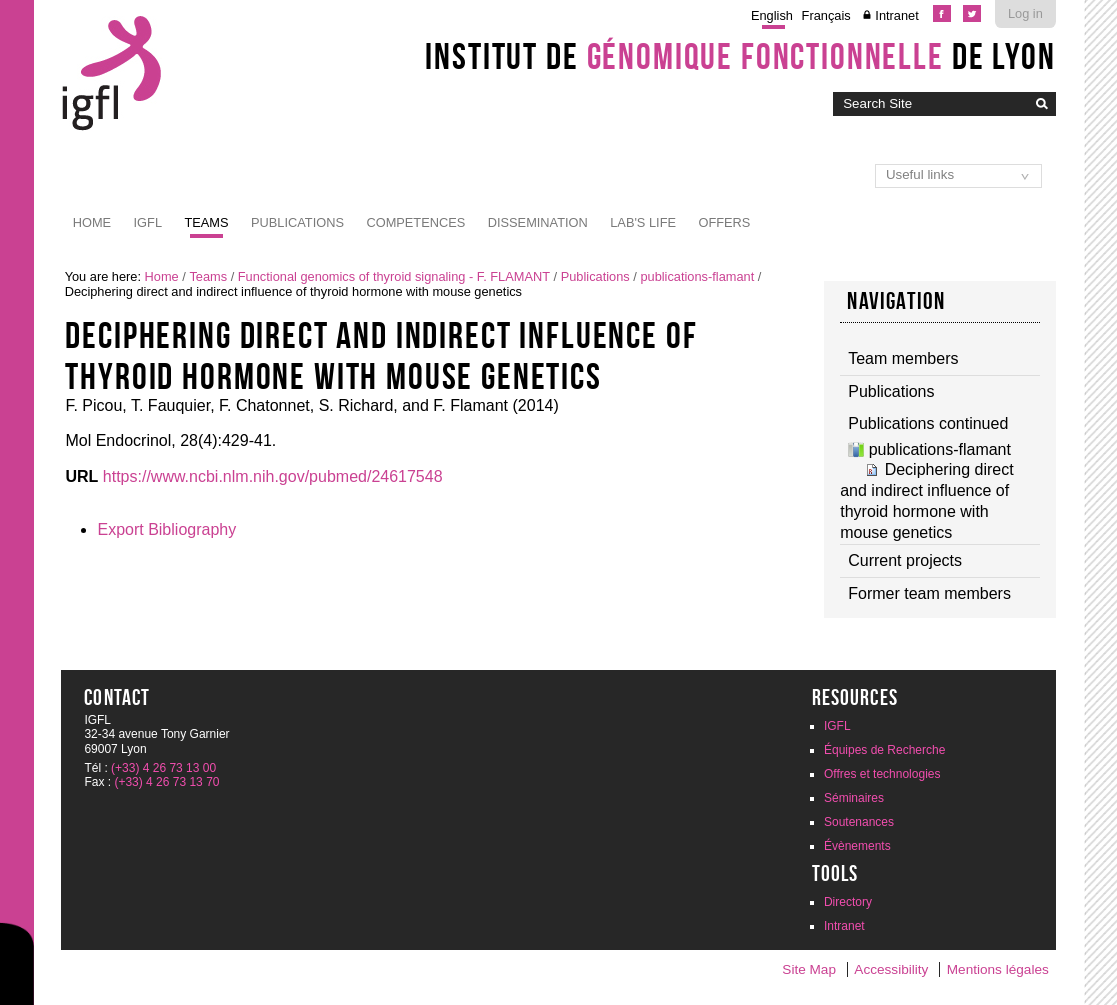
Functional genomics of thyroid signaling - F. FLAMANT (394, 276)
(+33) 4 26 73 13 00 (163, 768)
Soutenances (859, 822)
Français (826, 15)
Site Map (809, 969)
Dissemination (538, 222)
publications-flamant (697, 276)
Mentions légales (998, 969)
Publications (297, 222)
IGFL (148, 222)
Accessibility (891, 969)
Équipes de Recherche (884, 750)
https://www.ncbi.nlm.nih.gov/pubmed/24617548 (273, 476)
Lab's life (643, 222)
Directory (848, 902)
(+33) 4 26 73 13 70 (166, 782)
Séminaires (854, 798)
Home (92, 222)
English (772, 15)
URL (81, 476)
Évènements (857, 846)
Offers (724, 222)
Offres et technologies (882, 774)
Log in (1025, 13)
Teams (206, 222)
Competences (415, 222)
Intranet (896, 15)
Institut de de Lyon (740, 56)
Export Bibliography (166, 529)
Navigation (896, 301)
